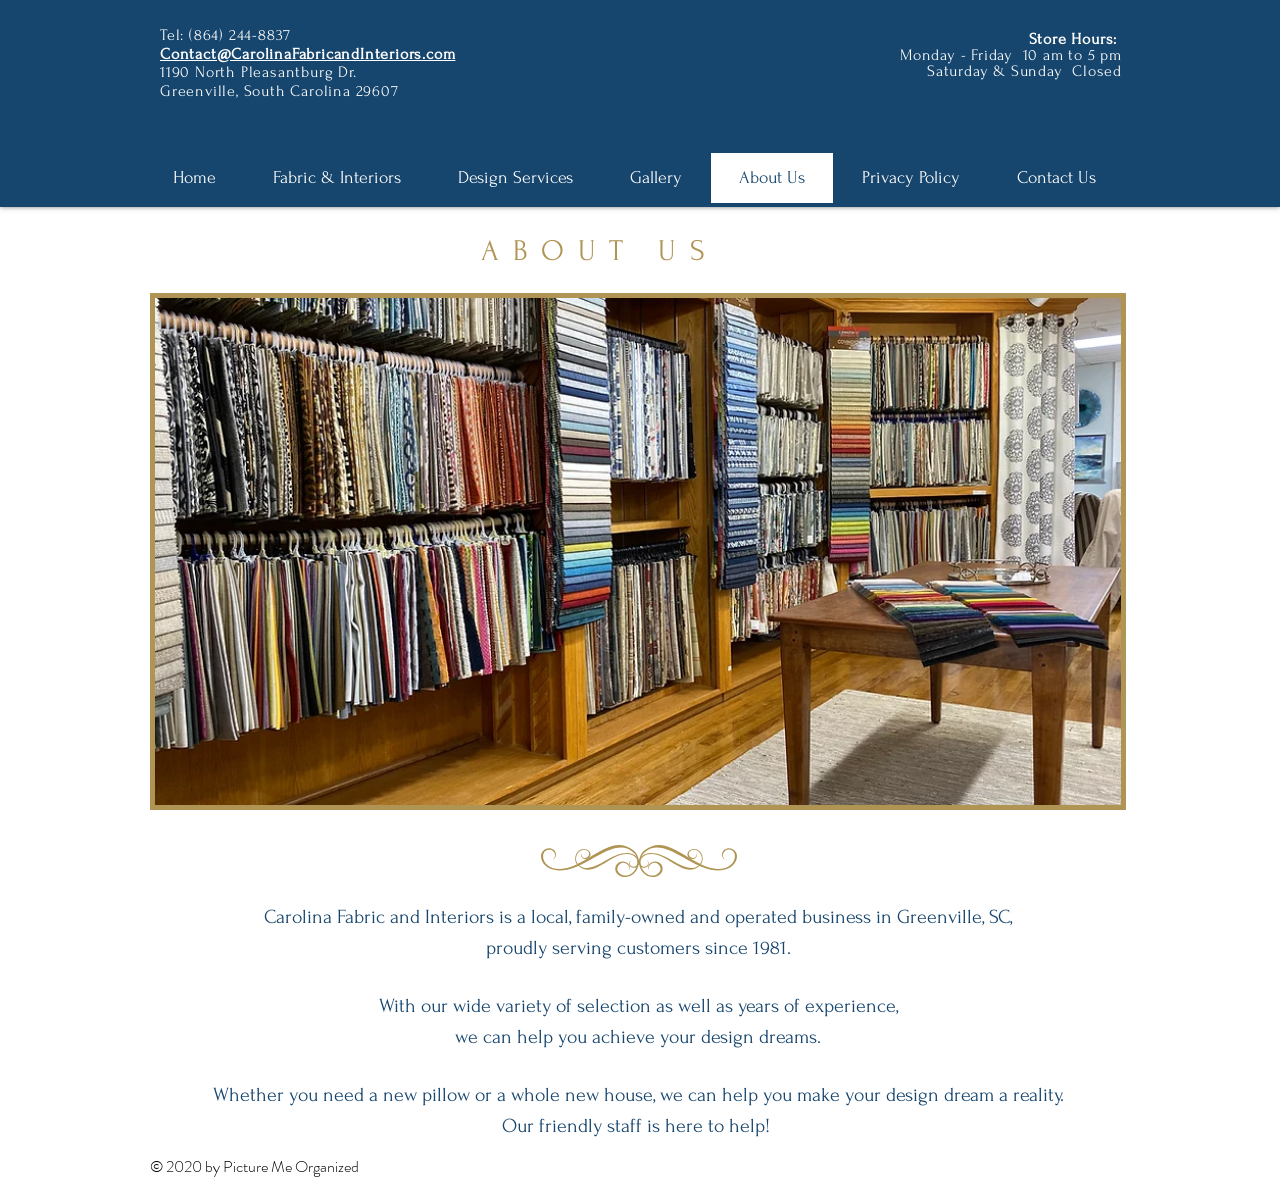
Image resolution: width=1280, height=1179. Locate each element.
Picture (247, 1166)
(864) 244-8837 (240, 35)
